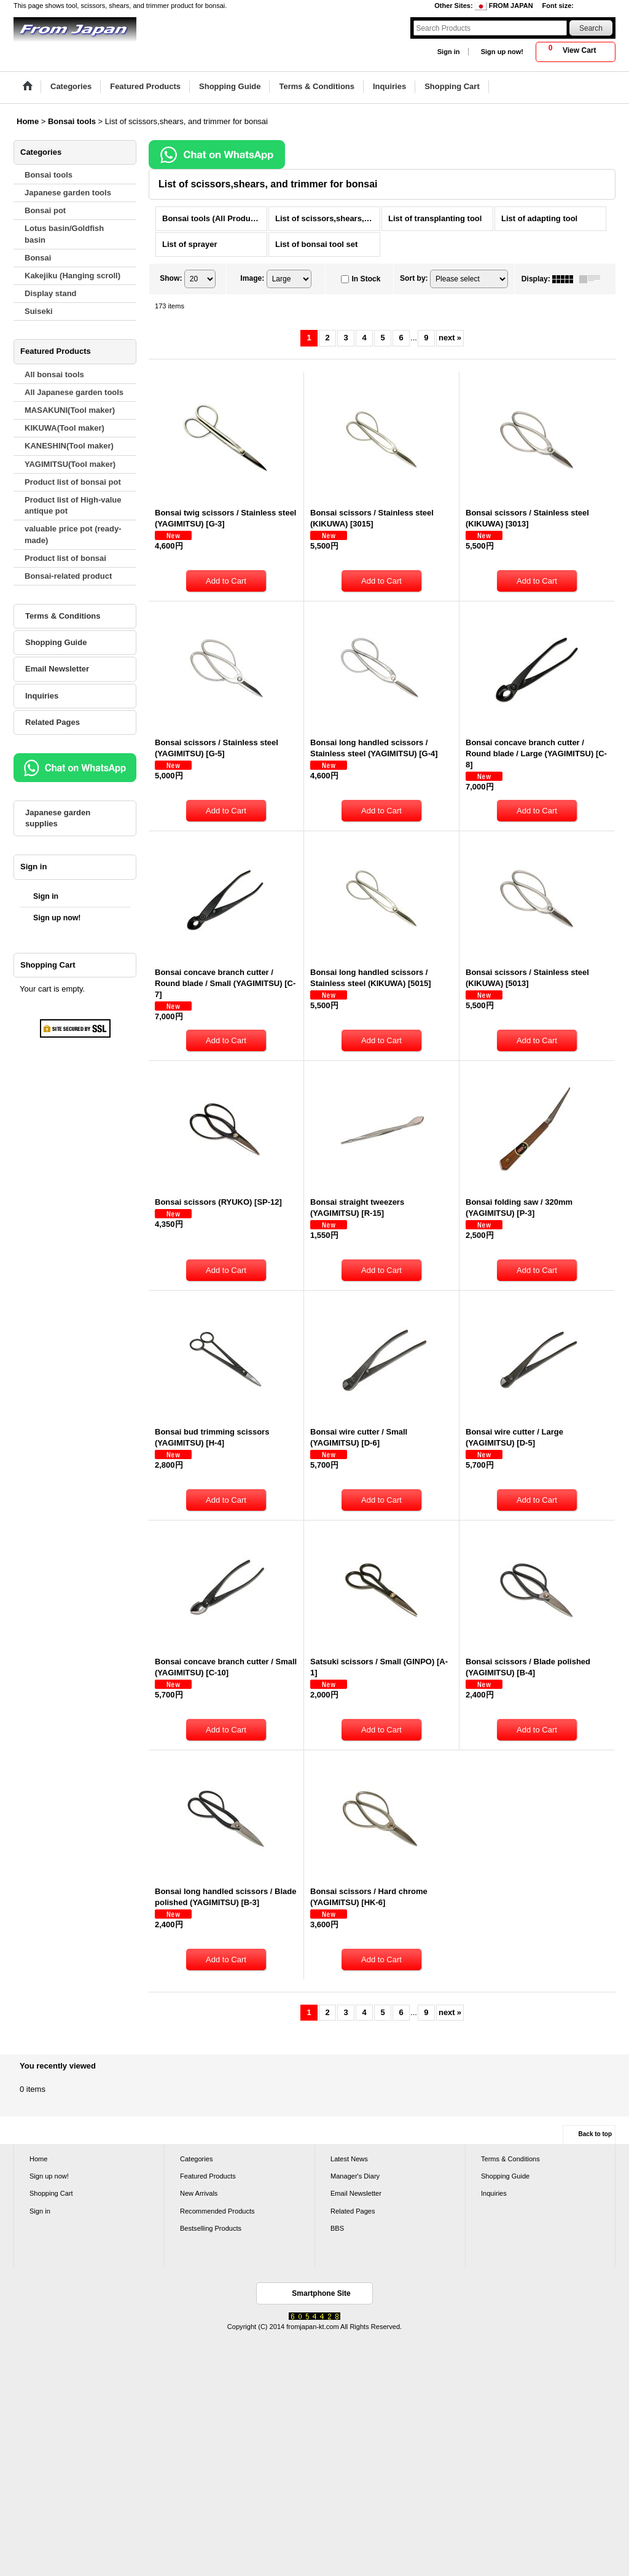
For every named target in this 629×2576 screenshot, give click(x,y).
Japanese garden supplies (57, 818)
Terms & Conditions (63, 616)
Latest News (349, 2159)
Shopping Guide (56, 642)
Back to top (595, 2134)
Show (171, 278)
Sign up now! (502, 51)
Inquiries (41, 695)
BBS (337, 2228)
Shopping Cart (51, 2193)
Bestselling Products (210, 2228)
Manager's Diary (355, 2176)
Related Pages (52, 722)
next (450, 337)
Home (38, 2159)
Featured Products (208, 2176)
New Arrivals (198, 2193)
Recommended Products (217, 2211)
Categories (196, 2159)
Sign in (448, 51)
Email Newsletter (57, 668)
